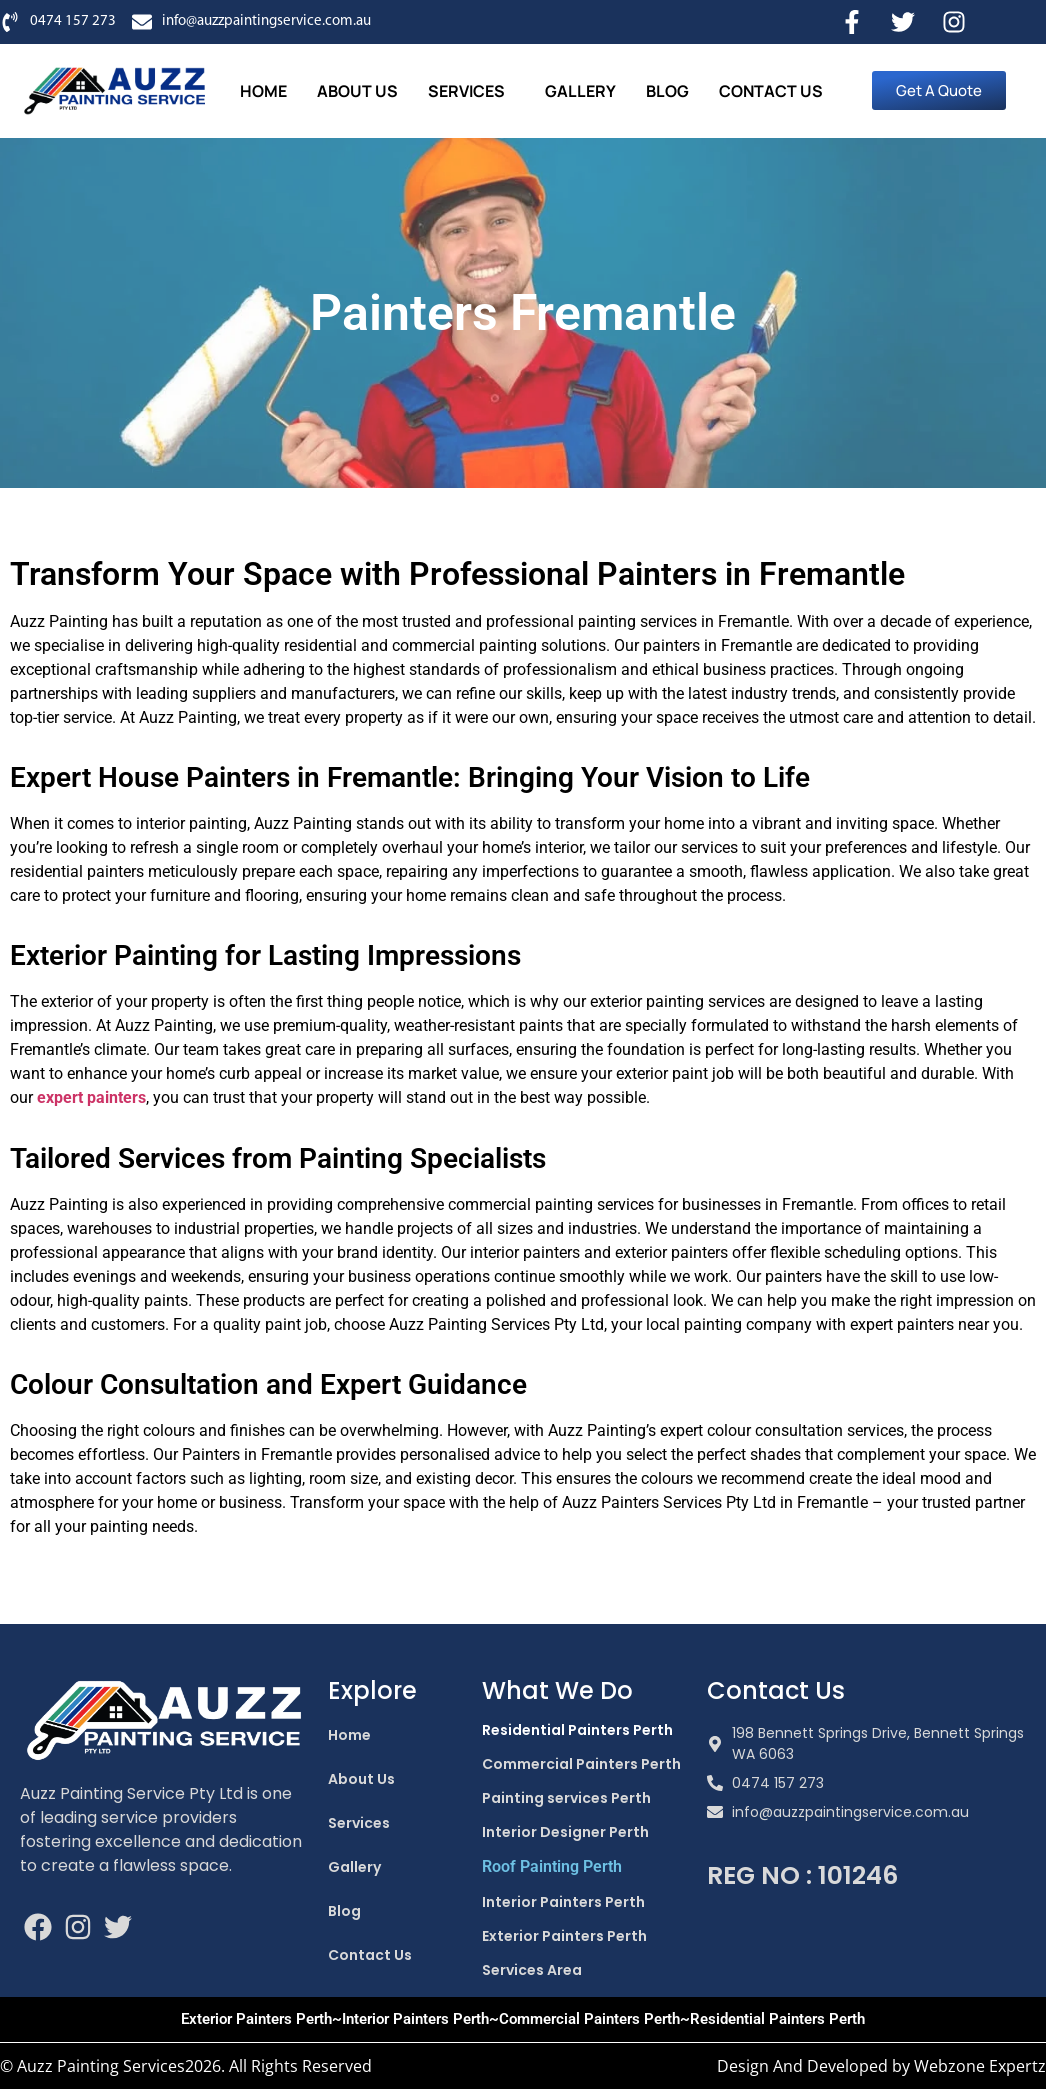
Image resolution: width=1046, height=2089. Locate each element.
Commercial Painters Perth (581, 1764)
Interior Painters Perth (563, 1902)
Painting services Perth (566, 1798)
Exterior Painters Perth (564, 1936)
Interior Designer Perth (565, 1832)
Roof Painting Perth (552, 1866)
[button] (471, 91)
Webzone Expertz (980, 2066)
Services (466, 91)
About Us (357, 91)
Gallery (580, 91)
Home (263, 91)
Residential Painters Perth (577, 1730)
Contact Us (771, 91)
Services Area (532, 1970)
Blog (667, 91)
